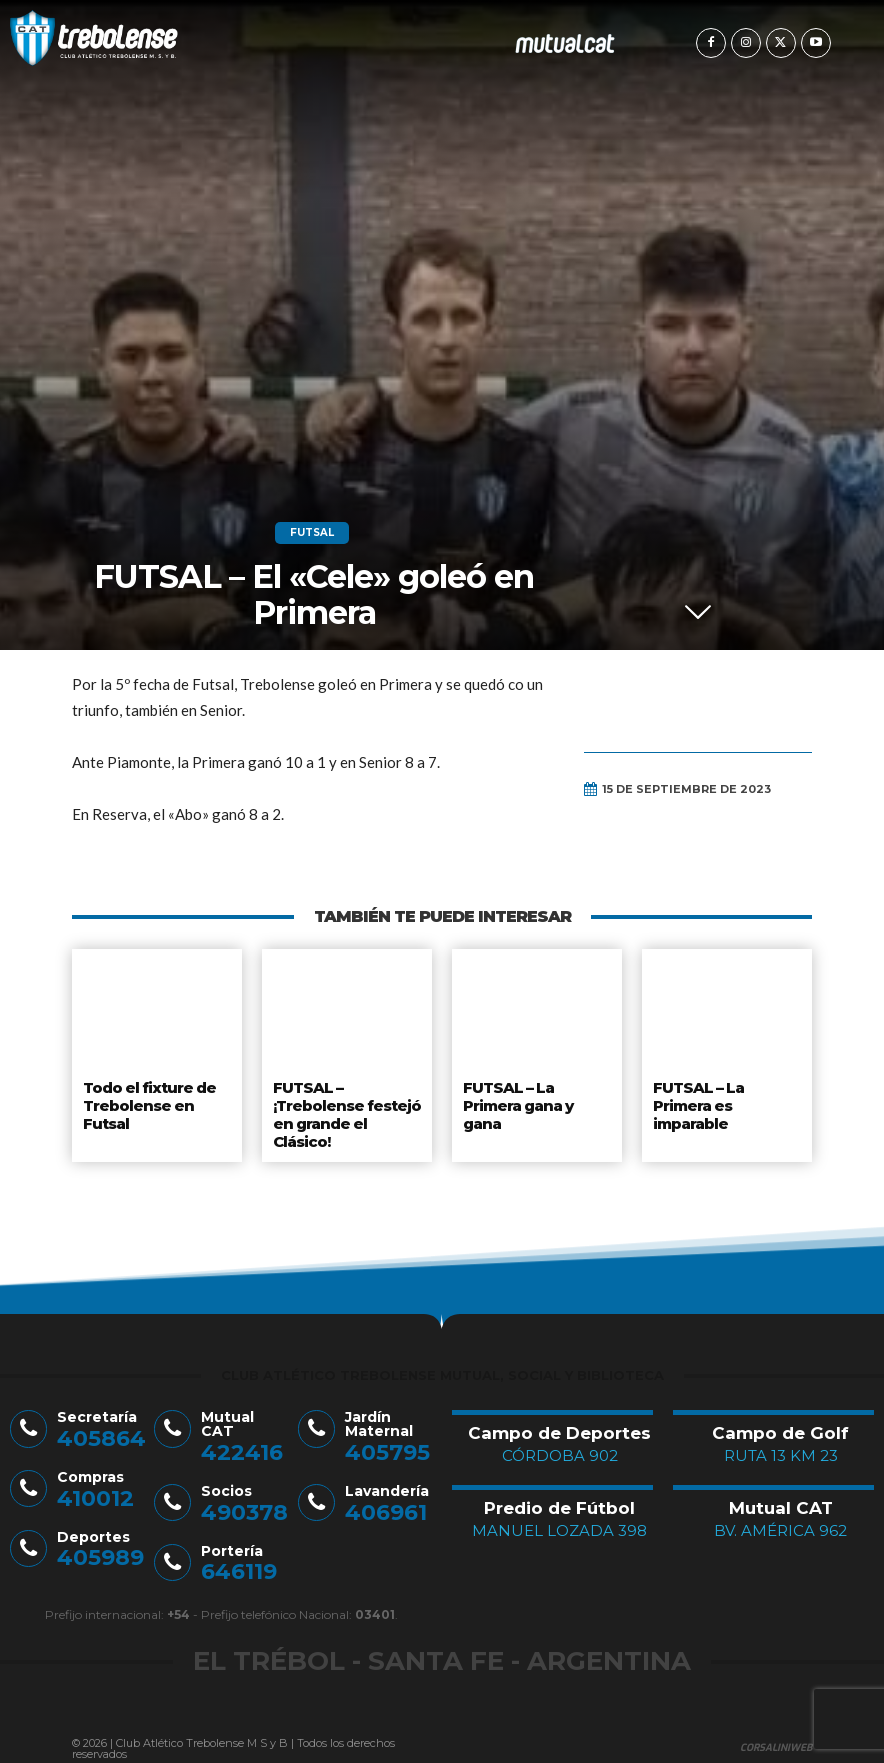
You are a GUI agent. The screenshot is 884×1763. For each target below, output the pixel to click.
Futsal (312, 533)
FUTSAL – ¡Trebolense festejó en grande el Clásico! (346, 1109)
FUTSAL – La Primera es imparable (697, 1101)
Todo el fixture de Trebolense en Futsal (148, 1101)
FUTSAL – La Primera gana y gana (518, 1101)
